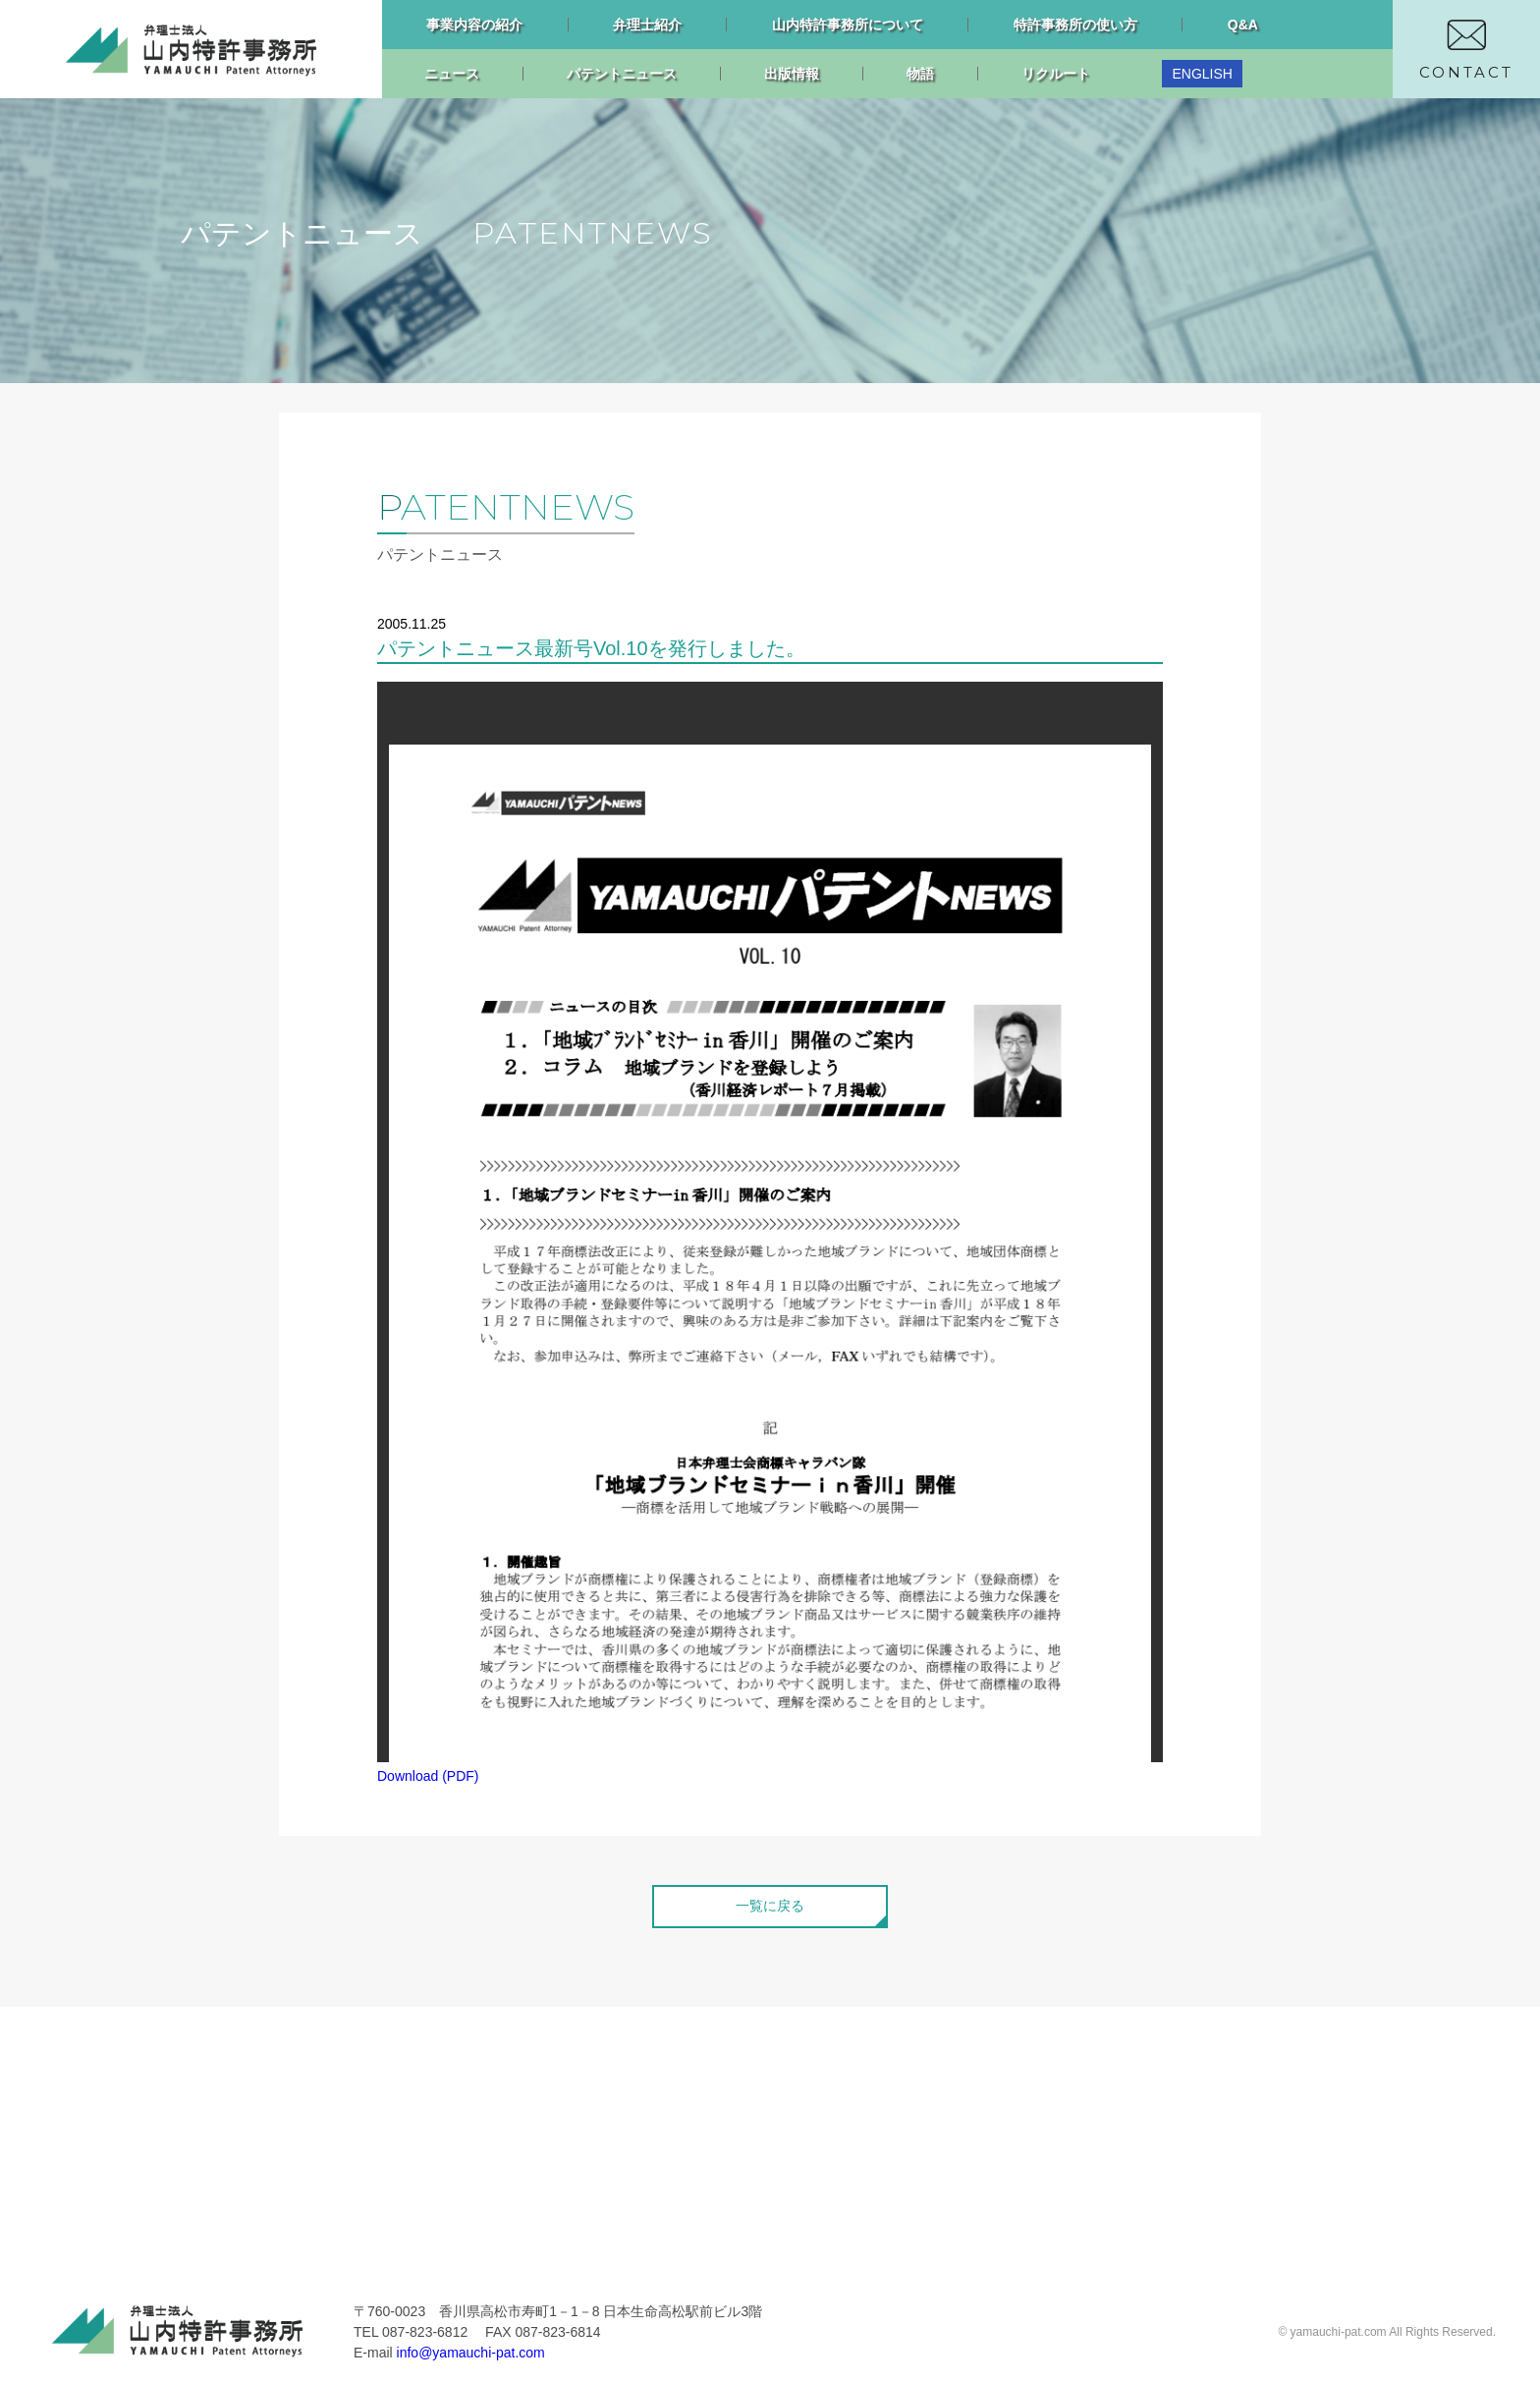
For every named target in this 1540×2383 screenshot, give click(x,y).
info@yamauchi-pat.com (471, 2352)
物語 (920, 74)
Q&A (1243, 24)
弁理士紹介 (647, 24)
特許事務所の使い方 (1075, 24)
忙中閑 (492, 2217)
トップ (203, 2070)
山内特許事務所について (847, 24)
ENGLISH (1202, 74)
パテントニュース (622, 74)
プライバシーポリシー (789, 2099)
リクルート (1055, 74)
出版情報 (791, 74)
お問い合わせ (760, 2070)
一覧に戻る (770, 1905)
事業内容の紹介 (474, 24)
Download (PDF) (427, 1776)
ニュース (451, 74)
